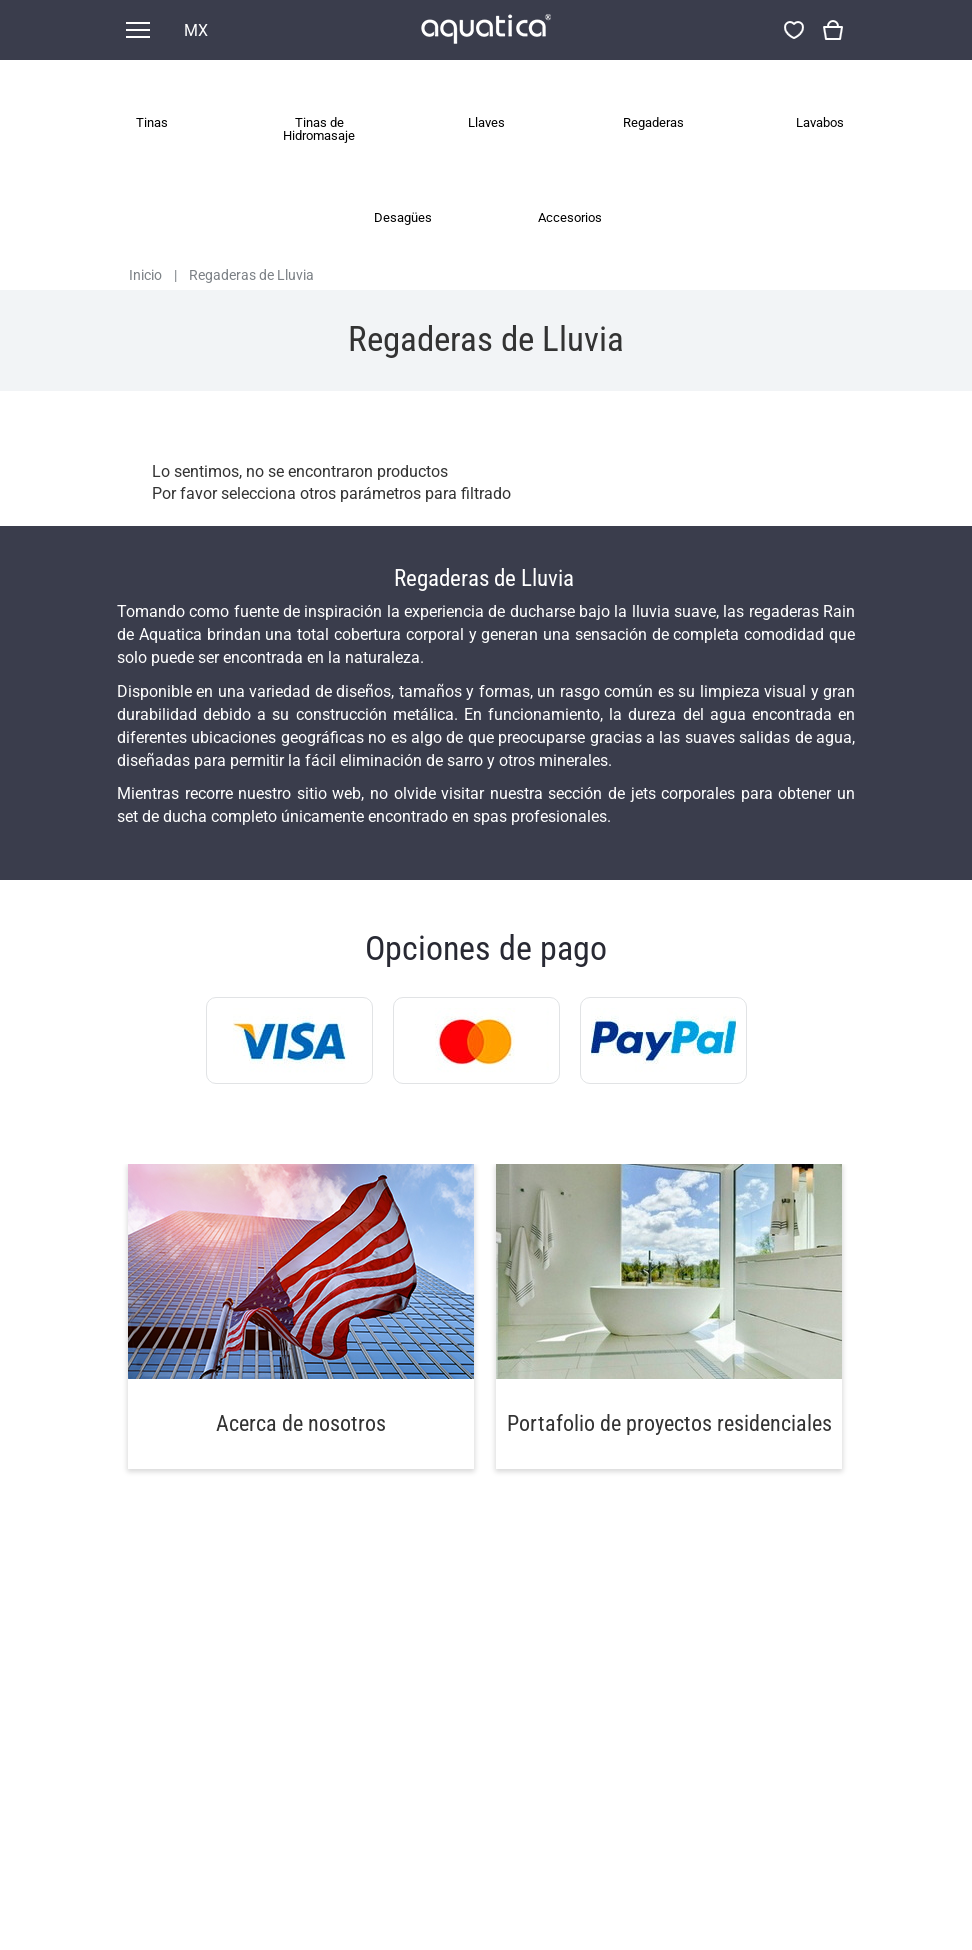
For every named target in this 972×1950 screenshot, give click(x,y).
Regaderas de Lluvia (251, 275)
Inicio (145, 275)
